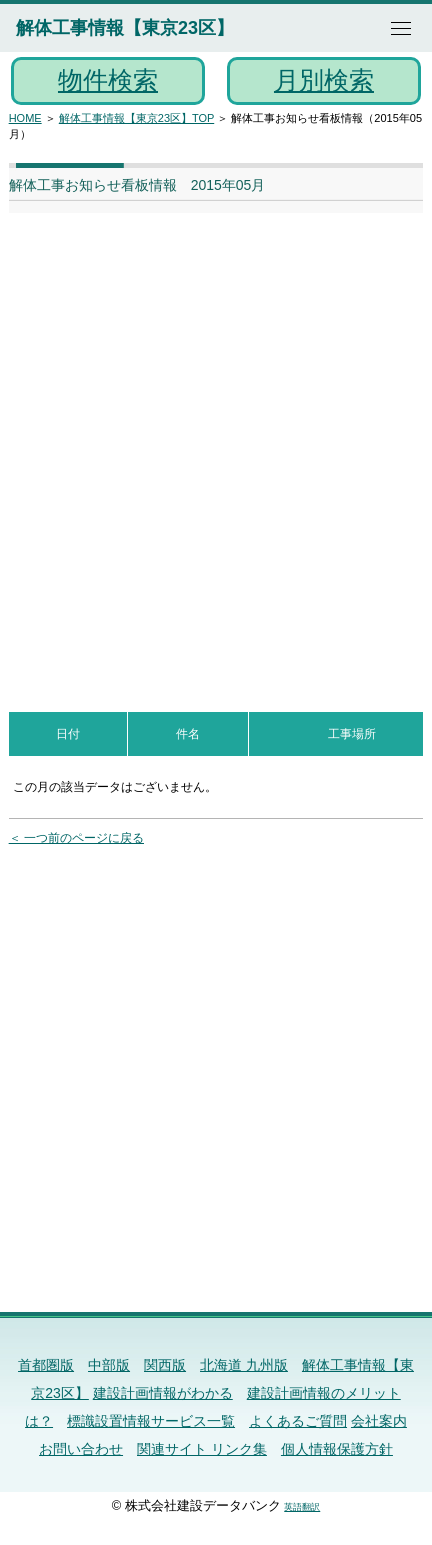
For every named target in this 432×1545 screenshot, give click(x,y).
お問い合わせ (81, 1449)
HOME (25, 118)
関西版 (165, 1365)
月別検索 (324, 80)
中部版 (109, 1365)
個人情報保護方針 (337, 1449)
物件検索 (108, 80)
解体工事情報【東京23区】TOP (136, 118)
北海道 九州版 (244, 1365)
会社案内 (379, 1421)
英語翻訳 (302, 1507)
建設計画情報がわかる (163, 1393)
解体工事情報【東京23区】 (125, 28)
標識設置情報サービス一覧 (151, 1421)
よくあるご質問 (298, 1421)
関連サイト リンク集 (202, 1449)
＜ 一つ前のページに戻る (76, 838)
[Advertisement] (216, 452)
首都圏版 (46, 1365)
